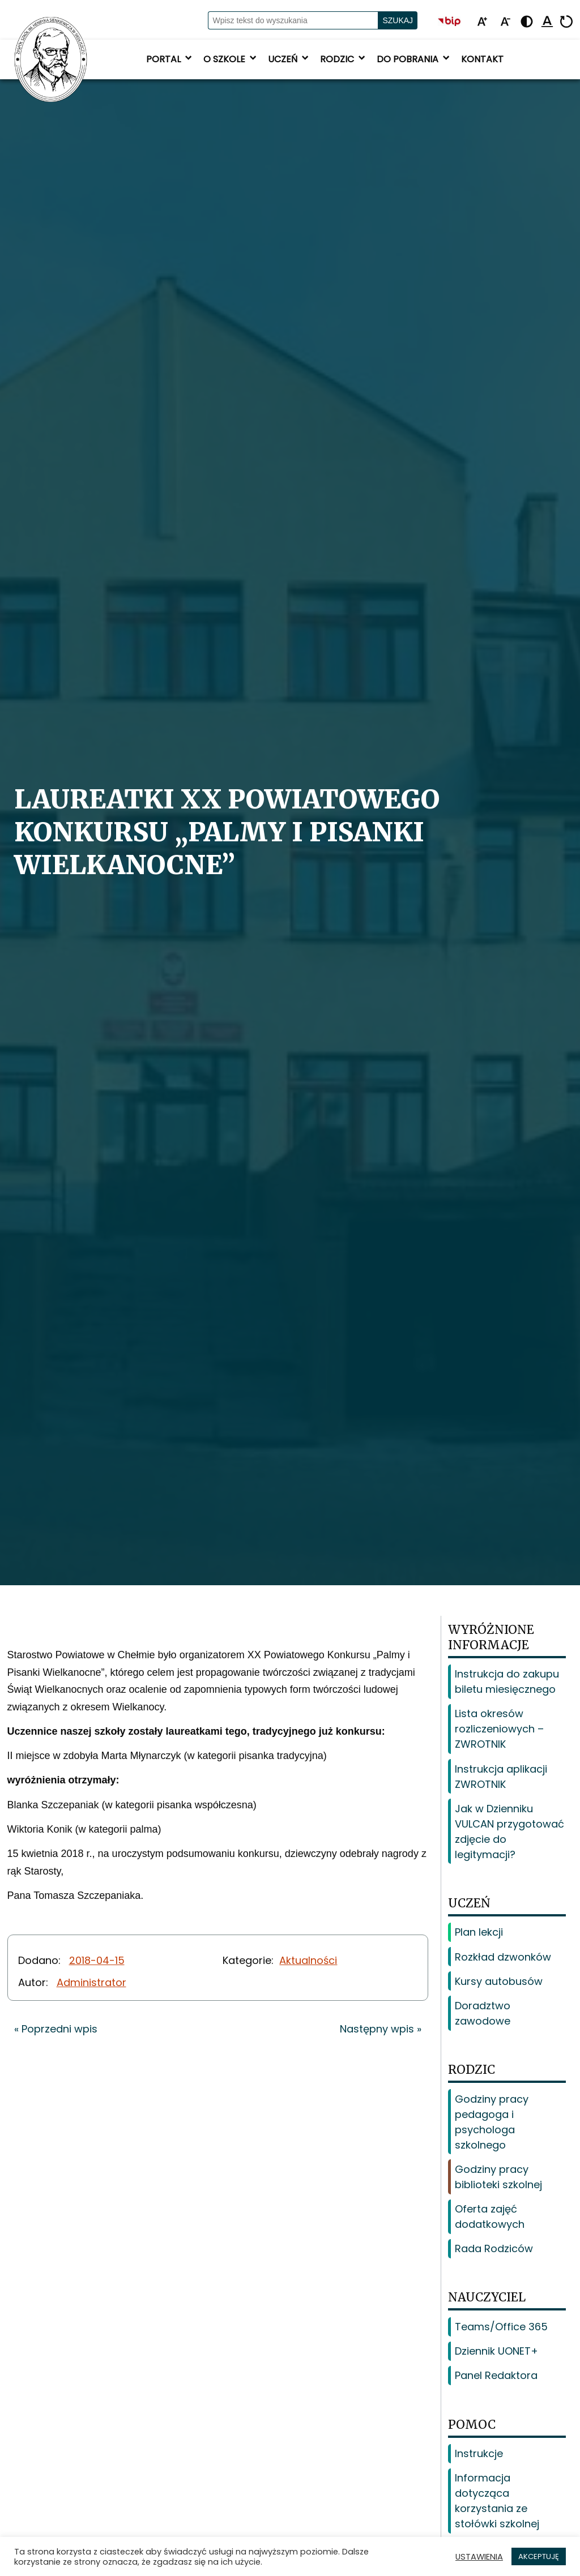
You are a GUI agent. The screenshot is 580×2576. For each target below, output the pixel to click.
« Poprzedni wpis (55, 2029)
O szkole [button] (231, 59)
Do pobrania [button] (414, 59)
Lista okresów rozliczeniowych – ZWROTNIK (499, 1728)
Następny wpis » (380, 2029)
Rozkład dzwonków (503, 1957)
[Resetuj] (566, 22)
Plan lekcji (479, 1932)
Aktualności (308, 1960)
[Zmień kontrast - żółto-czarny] (527, 22)
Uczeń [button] (289, 59)
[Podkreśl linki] (547, 22)
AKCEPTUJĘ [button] (538, 2556)
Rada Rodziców (494, 2248)
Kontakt (482, 59)
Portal (170, 59)
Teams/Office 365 (501, 2327)
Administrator (91, 1982)
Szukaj (397, 20)
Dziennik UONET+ (496, 2351)
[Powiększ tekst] (482, 22)
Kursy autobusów (499, 1981)
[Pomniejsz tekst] (505, 22)
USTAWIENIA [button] (479, 2557)
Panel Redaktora (496, 2375)
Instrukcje (479, 2453)
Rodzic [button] (344, 59)
